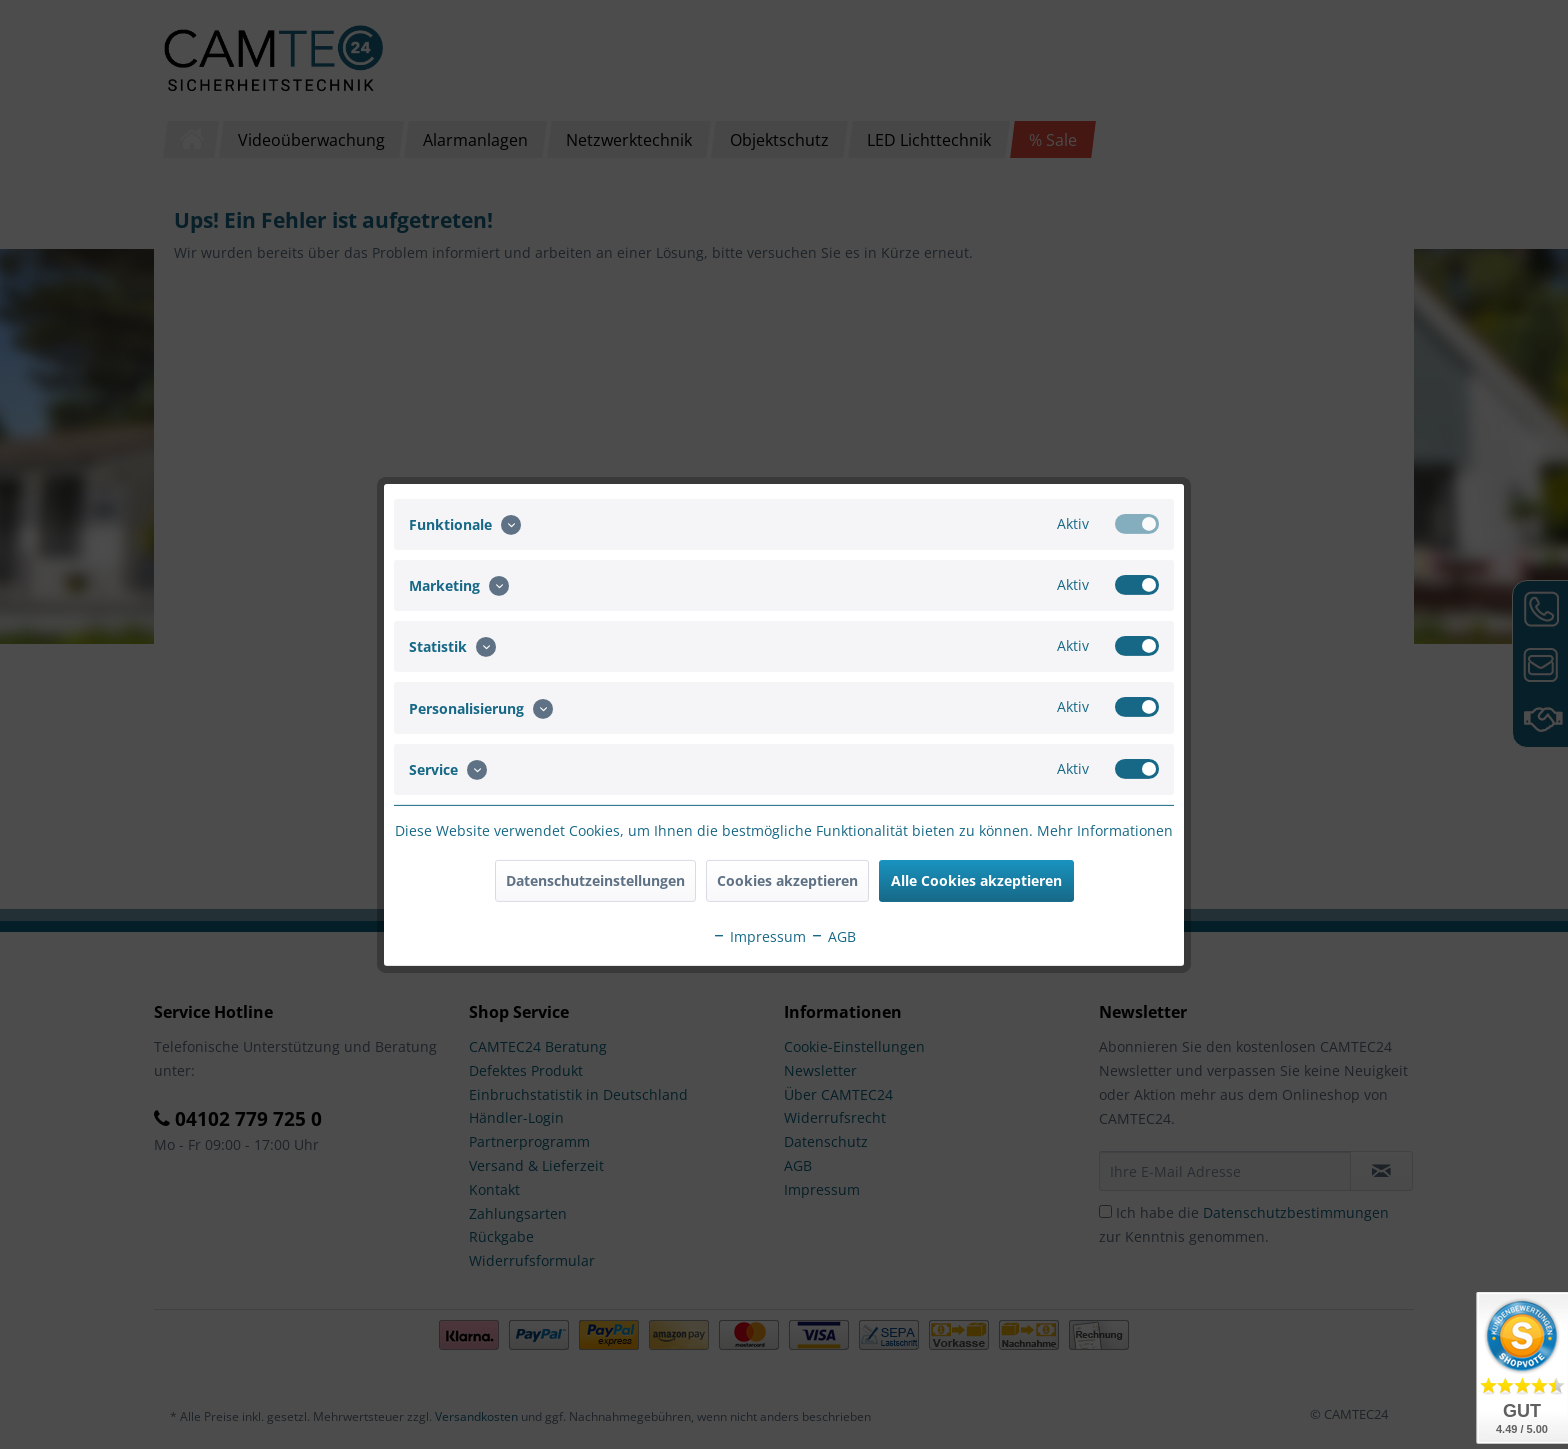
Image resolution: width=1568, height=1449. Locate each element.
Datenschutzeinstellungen (595, 880)
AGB (833, 936)
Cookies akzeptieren (787, 880)
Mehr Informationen (1105, 830)
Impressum (759, 936)
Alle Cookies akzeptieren (976, 880)
